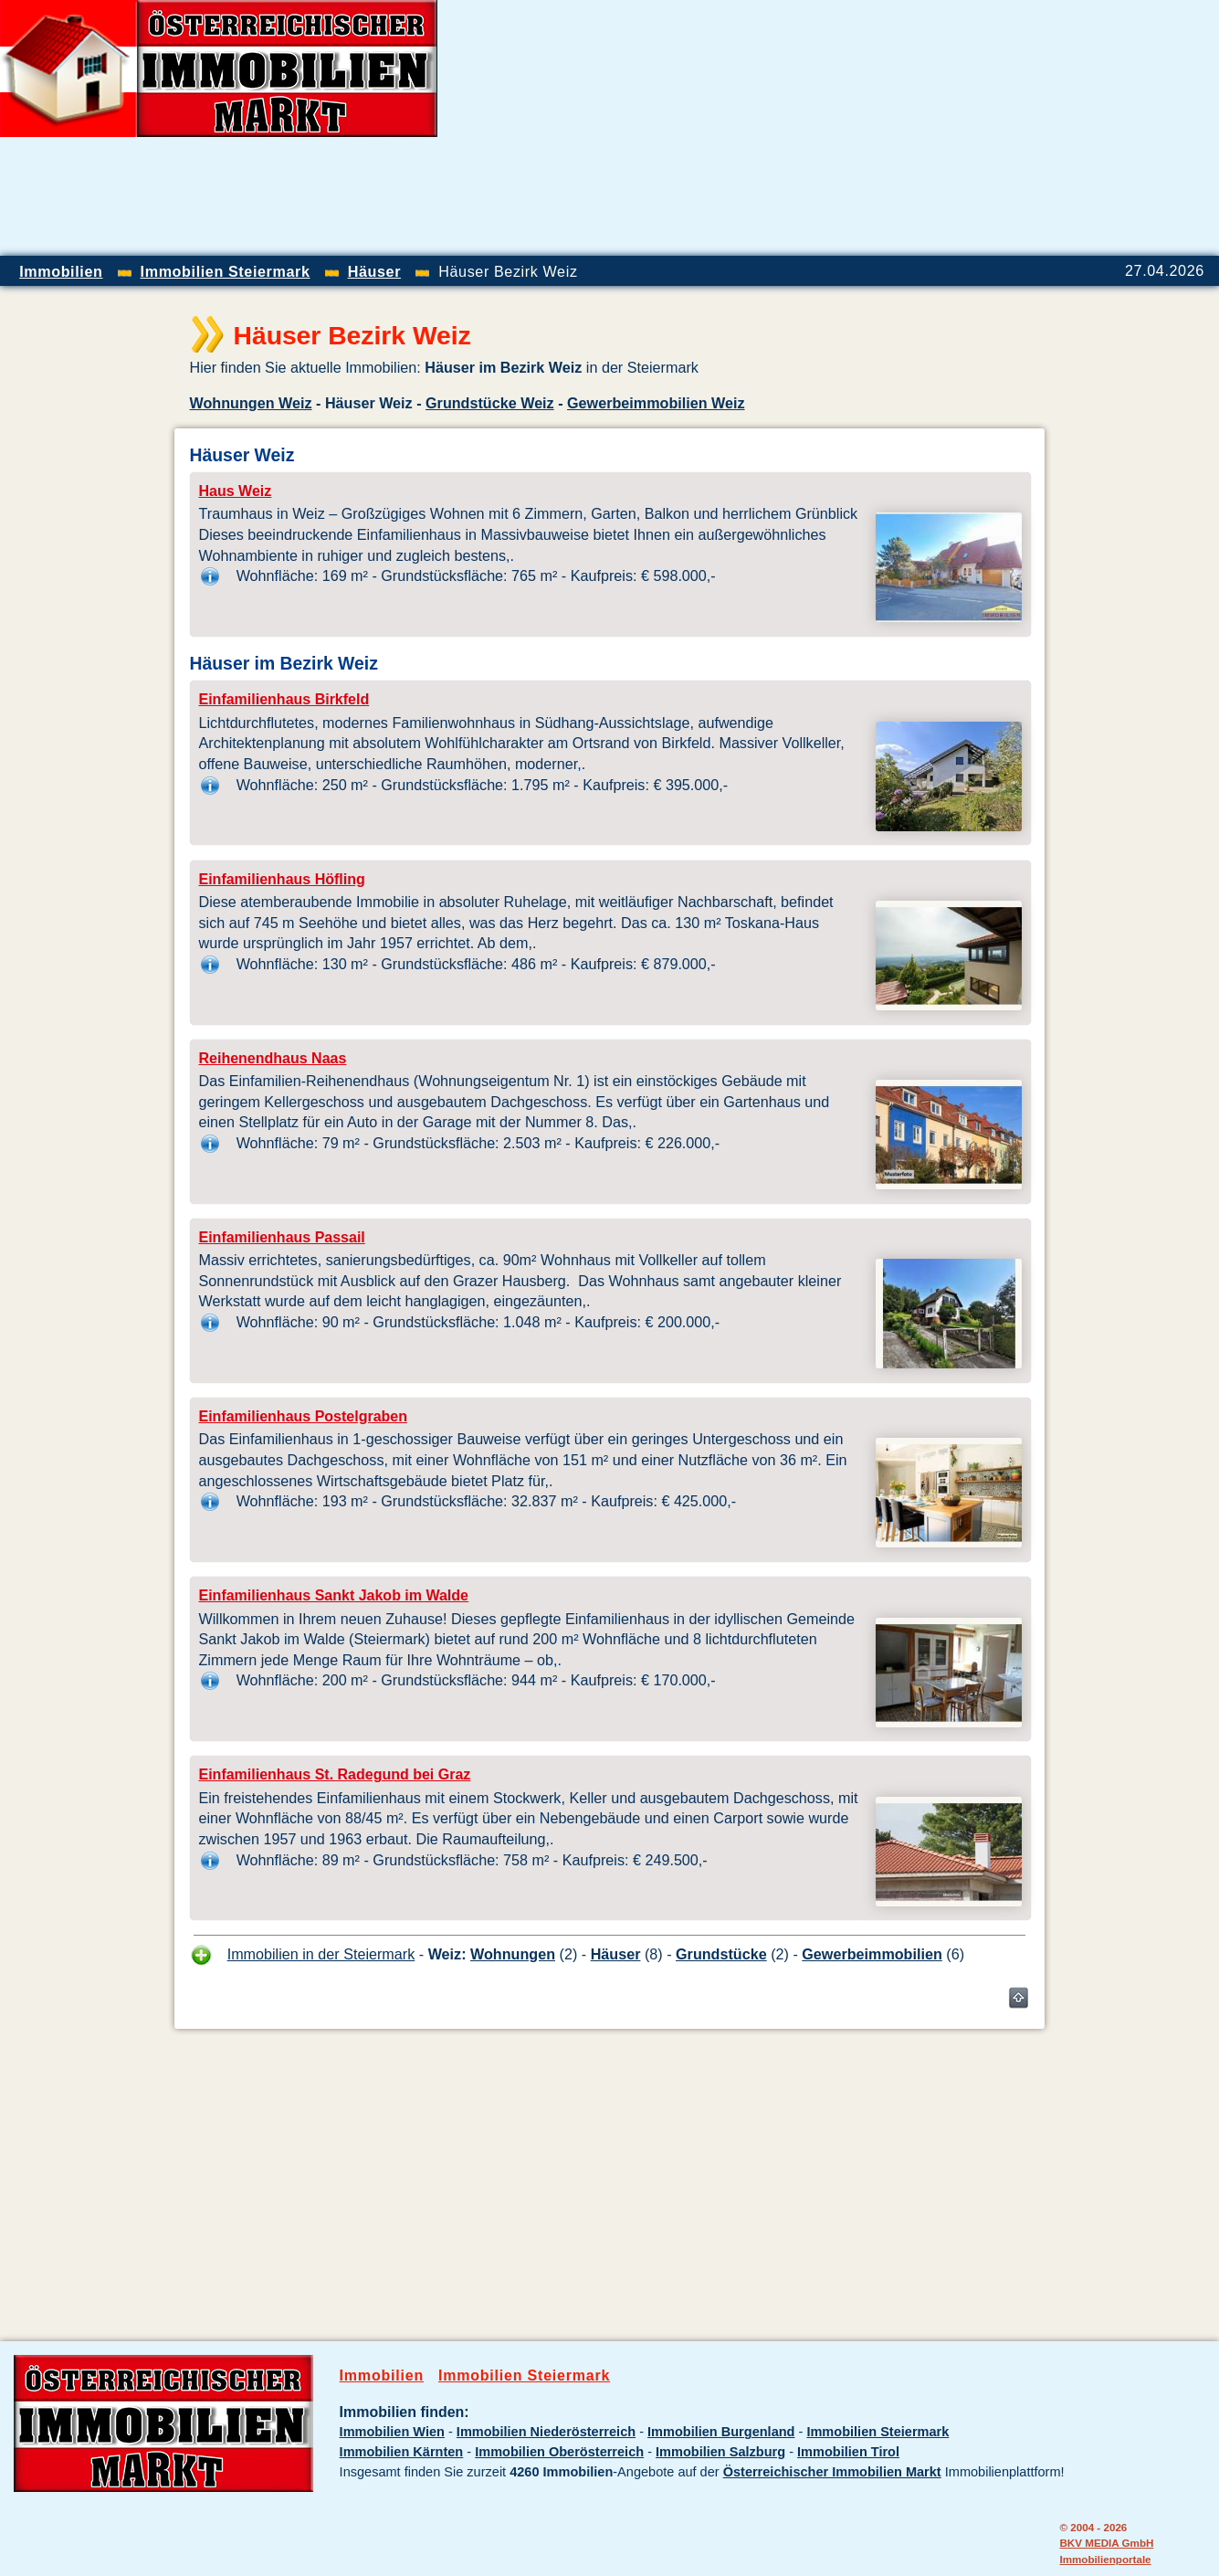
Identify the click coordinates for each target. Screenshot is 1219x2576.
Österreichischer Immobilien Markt (832, 2472)
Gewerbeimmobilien (872, 1954)
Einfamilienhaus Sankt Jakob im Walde (333, 1595)
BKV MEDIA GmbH (1106, 2543)
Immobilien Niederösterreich (546, 2431)
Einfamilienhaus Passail (282, 1237)
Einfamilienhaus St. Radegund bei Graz (335, 1774)
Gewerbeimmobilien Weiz (656, 403)
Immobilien (382, 2375)
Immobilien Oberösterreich (559, 2451)
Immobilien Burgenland (720, 2431)
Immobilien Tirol (848, 2451)
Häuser (616, 1954)
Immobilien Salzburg (720, 2451)
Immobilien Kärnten (402, 2451)
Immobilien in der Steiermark (321, 1954)
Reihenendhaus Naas (273, 1058)
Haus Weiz (235, 491)
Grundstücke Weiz (490, 403)
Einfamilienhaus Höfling (282, 879)
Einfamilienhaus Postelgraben (303, 1416)
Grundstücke (721, 1954)
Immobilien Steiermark (524, 2375)
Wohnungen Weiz (251, 403)
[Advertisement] (1005, 128)
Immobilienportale (1105, 2559)
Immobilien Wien (392, 2431)
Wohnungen (512, 1954)
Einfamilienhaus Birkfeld (284, 699)
